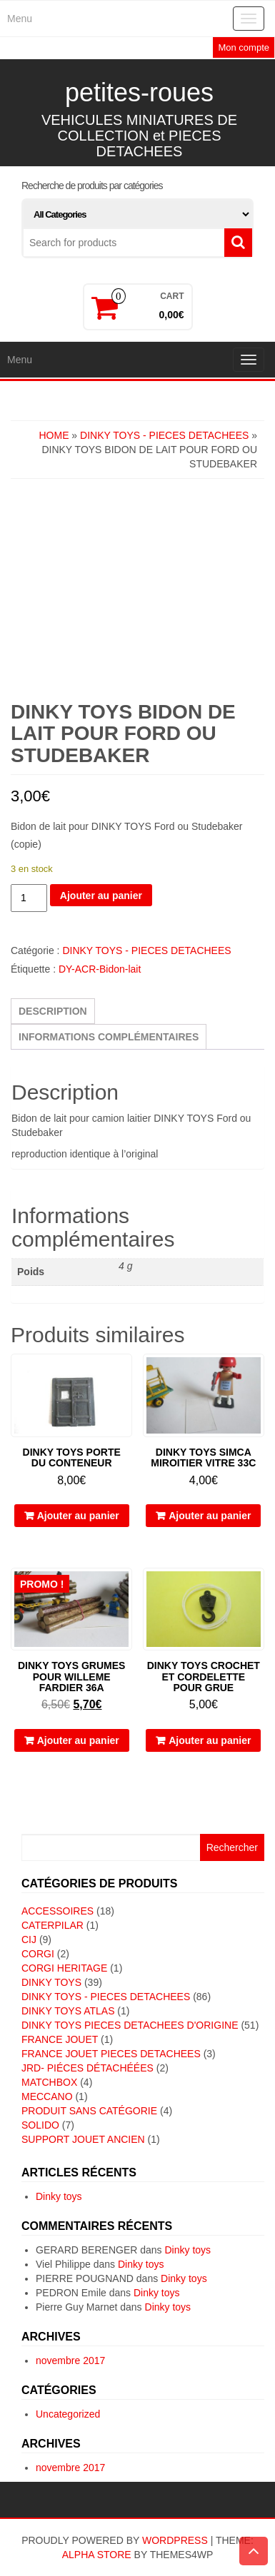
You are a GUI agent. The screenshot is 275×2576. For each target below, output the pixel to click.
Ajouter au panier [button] (78, 1515)
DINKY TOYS (51, 1982)
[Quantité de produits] (29, 898)
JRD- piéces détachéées (87, 2068)
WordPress (175, 2540)
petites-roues (139, 92)
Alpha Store (96, 2554)
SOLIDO (40, 2125)
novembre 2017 (70, 2360)
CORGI (37, 1953)
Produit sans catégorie (89, 2110)
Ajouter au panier (101, 895)
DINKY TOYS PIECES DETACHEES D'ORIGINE (130, 2025)
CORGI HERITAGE (64, 1968)
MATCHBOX (49, 2082)
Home (54, 435)
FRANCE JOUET (59, 2039)
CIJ (28, 1939)
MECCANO (47, 2096)
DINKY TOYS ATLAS (67, 2011)
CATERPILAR (52, 1925)
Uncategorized (68, 2414)
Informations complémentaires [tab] (109, 1037)
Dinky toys (59, 2196)
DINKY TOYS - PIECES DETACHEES (164, 435)
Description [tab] (53, 1011)
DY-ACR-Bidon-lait (100, 969)
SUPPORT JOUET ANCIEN (83, 2139)
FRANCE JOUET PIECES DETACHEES (111, 2053)
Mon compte (243, 47)
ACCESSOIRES (57, 1911)
